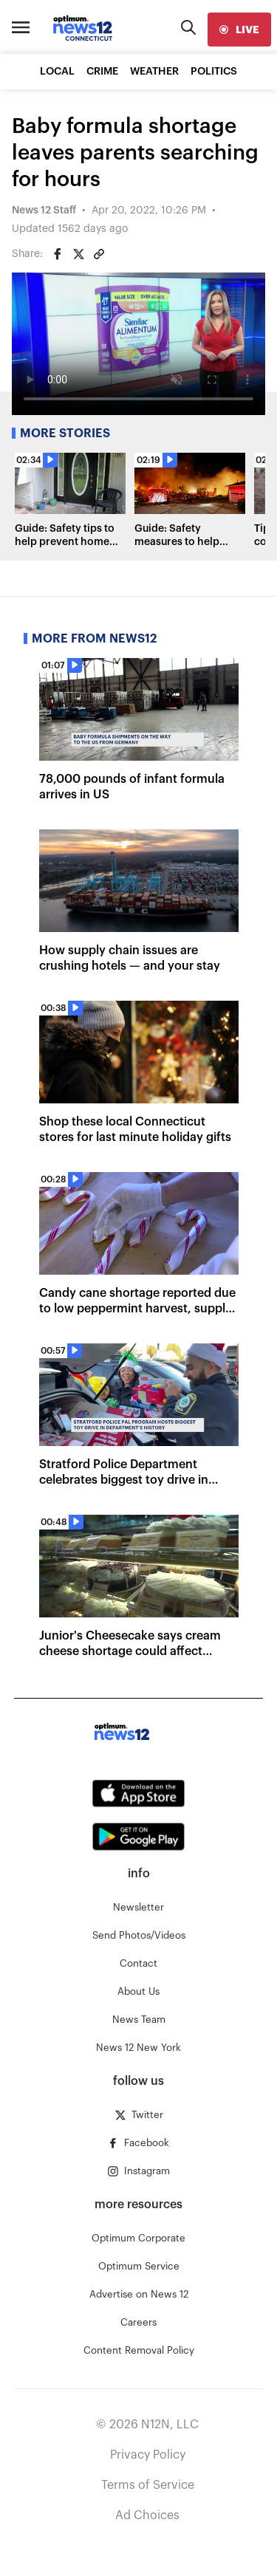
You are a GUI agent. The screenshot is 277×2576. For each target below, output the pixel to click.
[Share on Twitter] (78, 254)
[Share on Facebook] (58, 254)
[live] (239, 30)
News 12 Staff (44, 210)
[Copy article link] (99, 254)
